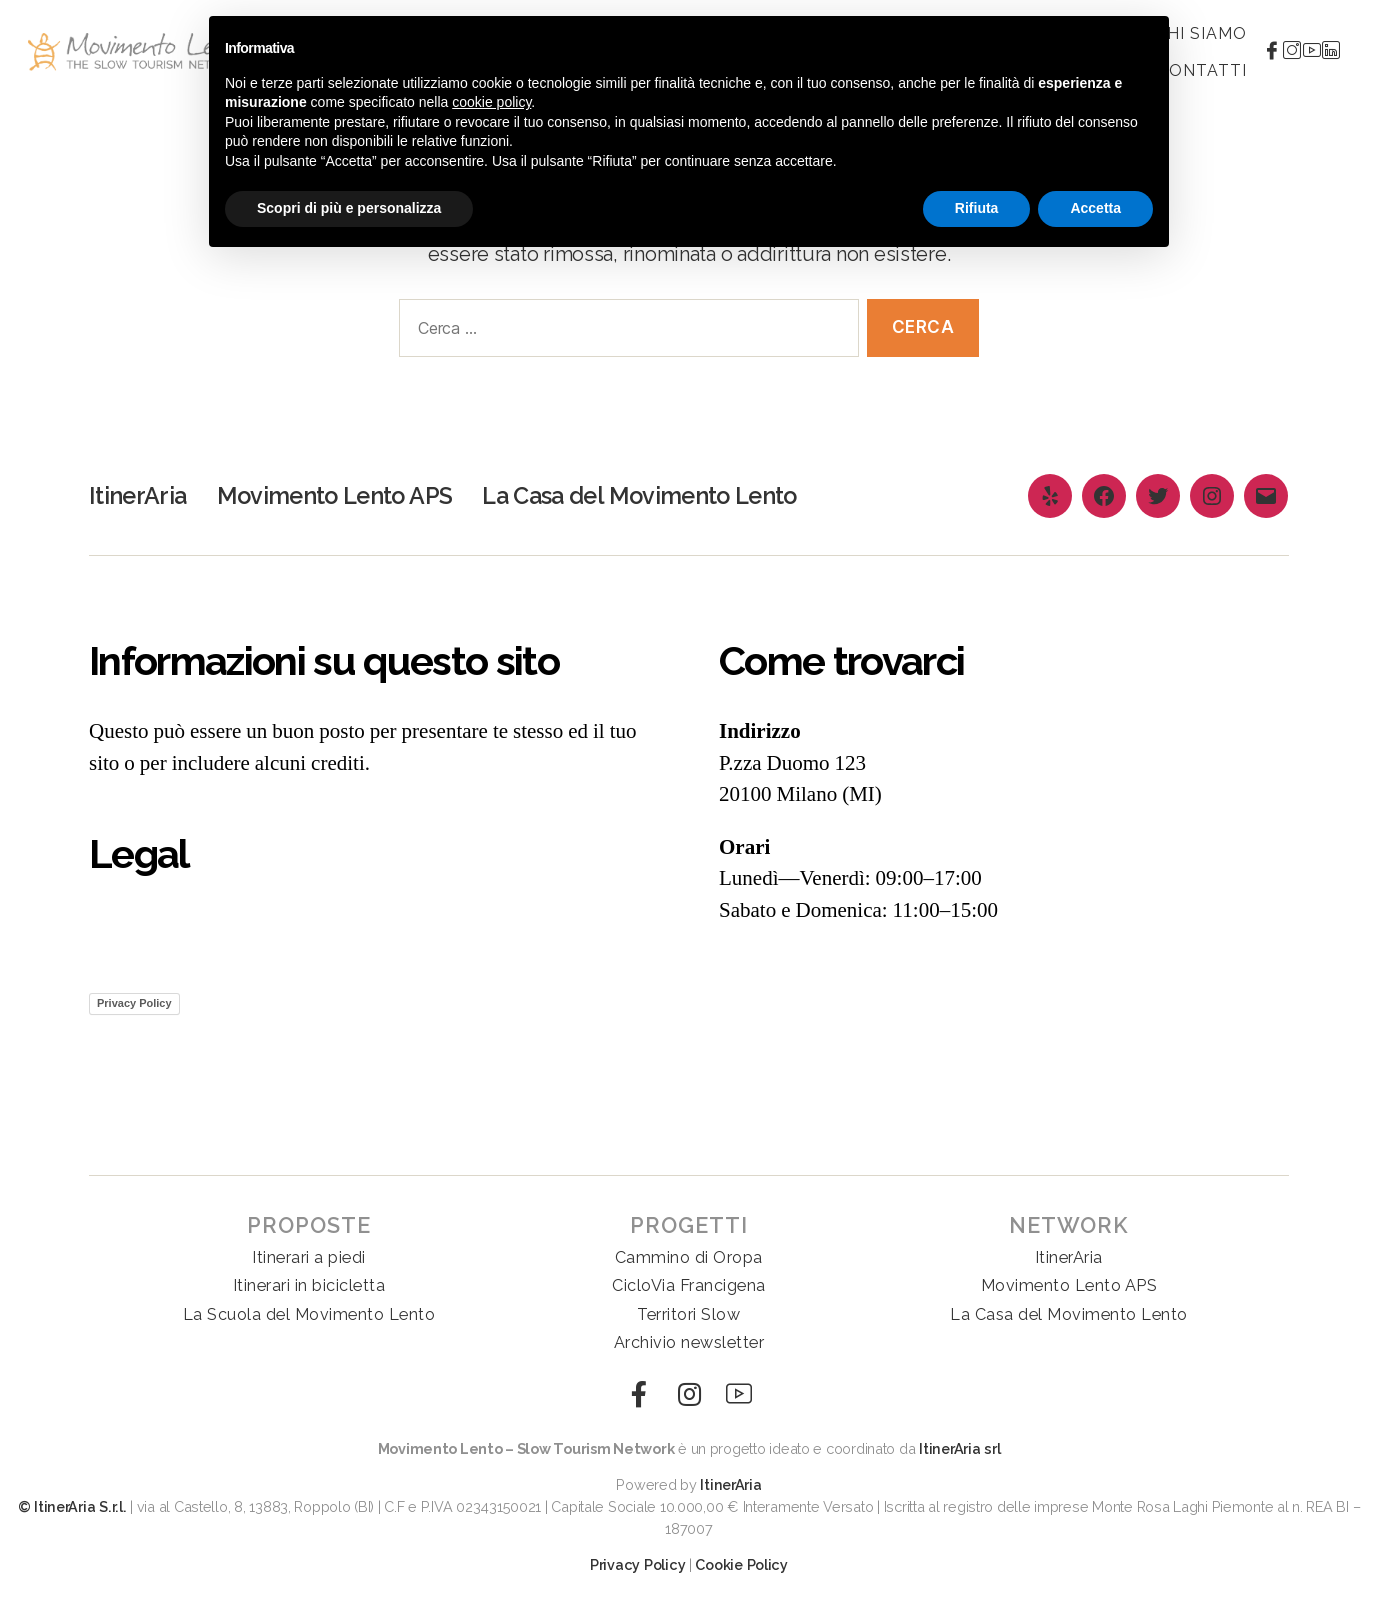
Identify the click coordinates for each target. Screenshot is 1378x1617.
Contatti (1201, 70)
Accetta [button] (1095, 208)
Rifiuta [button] (977, 208)
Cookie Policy (741, 1564)
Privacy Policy (134, 1003)
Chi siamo (1201, 33)
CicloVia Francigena (689, 1285)
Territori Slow (688, 1314)
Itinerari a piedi (309, 1257)
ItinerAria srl (959, 1448)
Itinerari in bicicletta (309, 1285)
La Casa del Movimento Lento (653, 495)
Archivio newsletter (689, 1342)
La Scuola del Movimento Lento (309, 1314)
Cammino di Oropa (689, 1257)
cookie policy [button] (491, 102)
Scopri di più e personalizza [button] (349, 208)
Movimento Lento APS (338, 495)
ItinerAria (138, 495)
